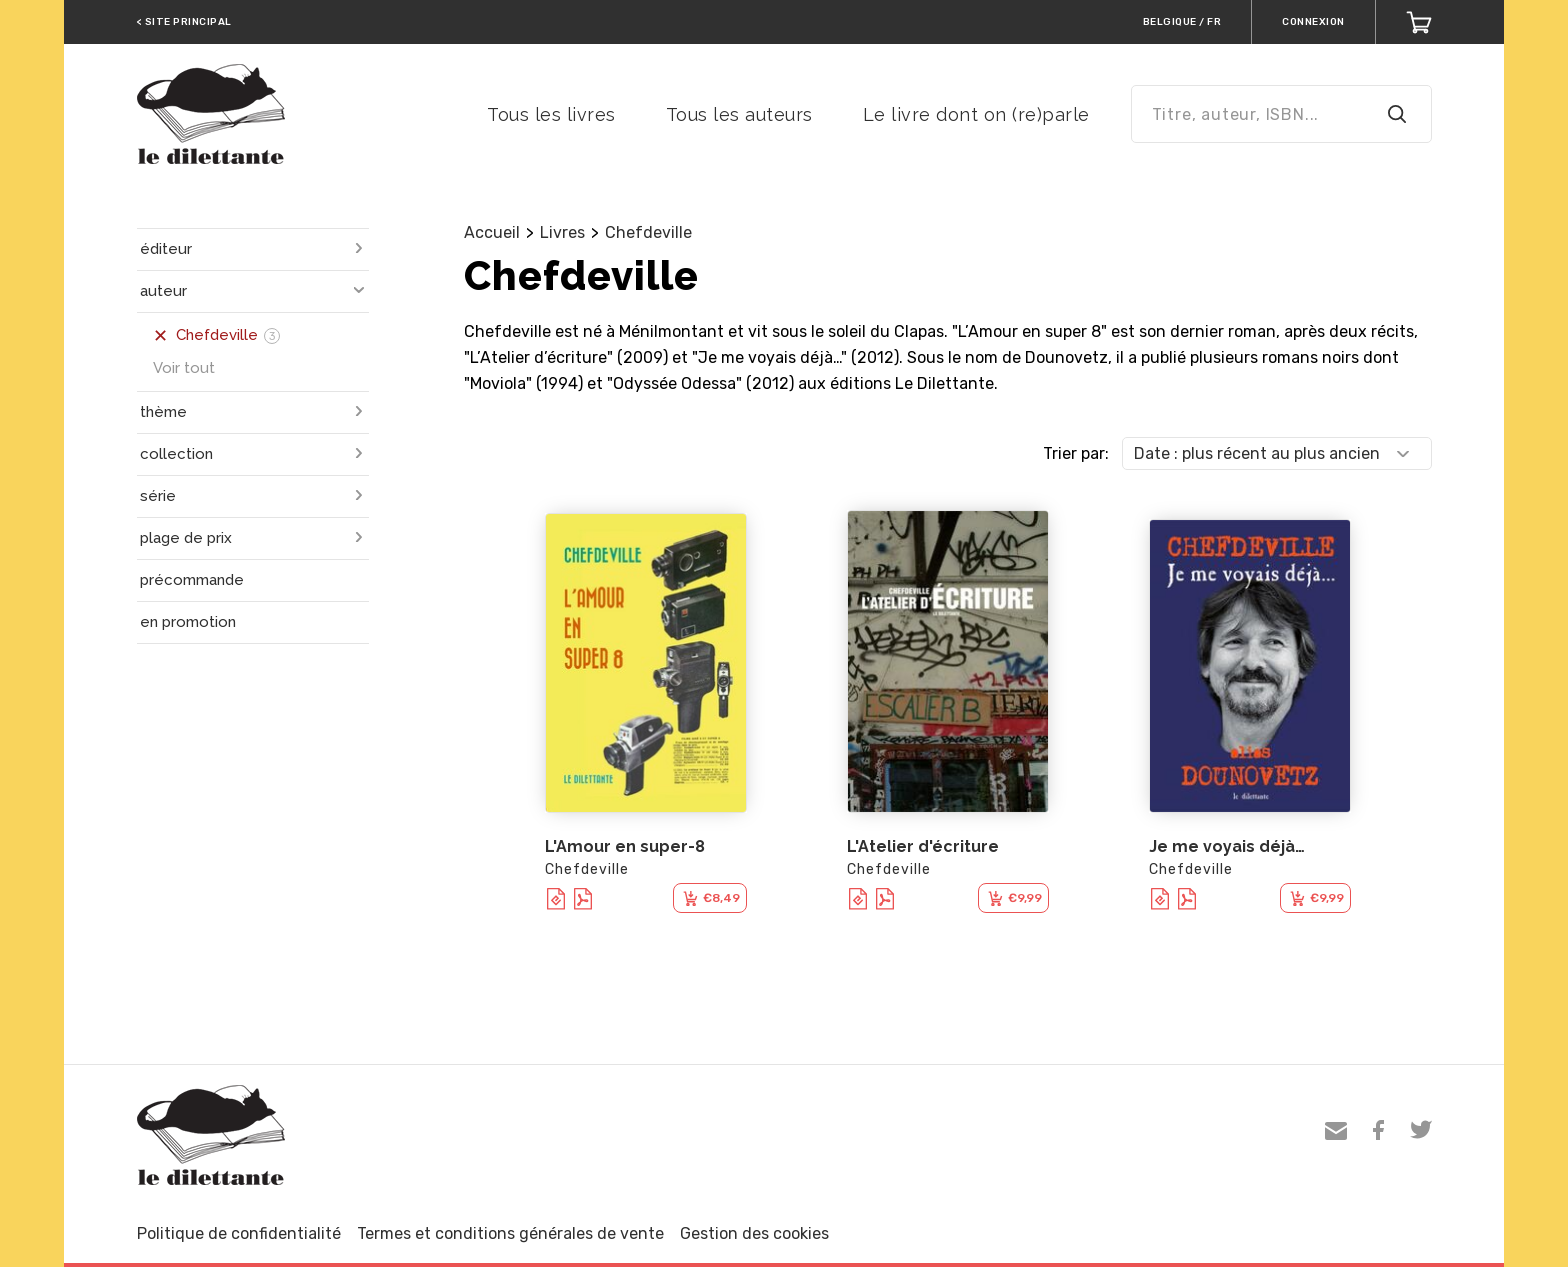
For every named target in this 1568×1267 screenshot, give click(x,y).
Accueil (492, 232)
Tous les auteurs (739, 114)
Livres (562, 232)
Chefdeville (648, 232)
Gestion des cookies (754, 1233)
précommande (192, 580)
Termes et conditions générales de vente (510, 1233)
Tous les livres (551, 114)
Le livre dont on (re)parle (976, 114)
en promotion (188, 622)
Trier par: (1076, 453)
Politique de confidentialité (239, 1233)
